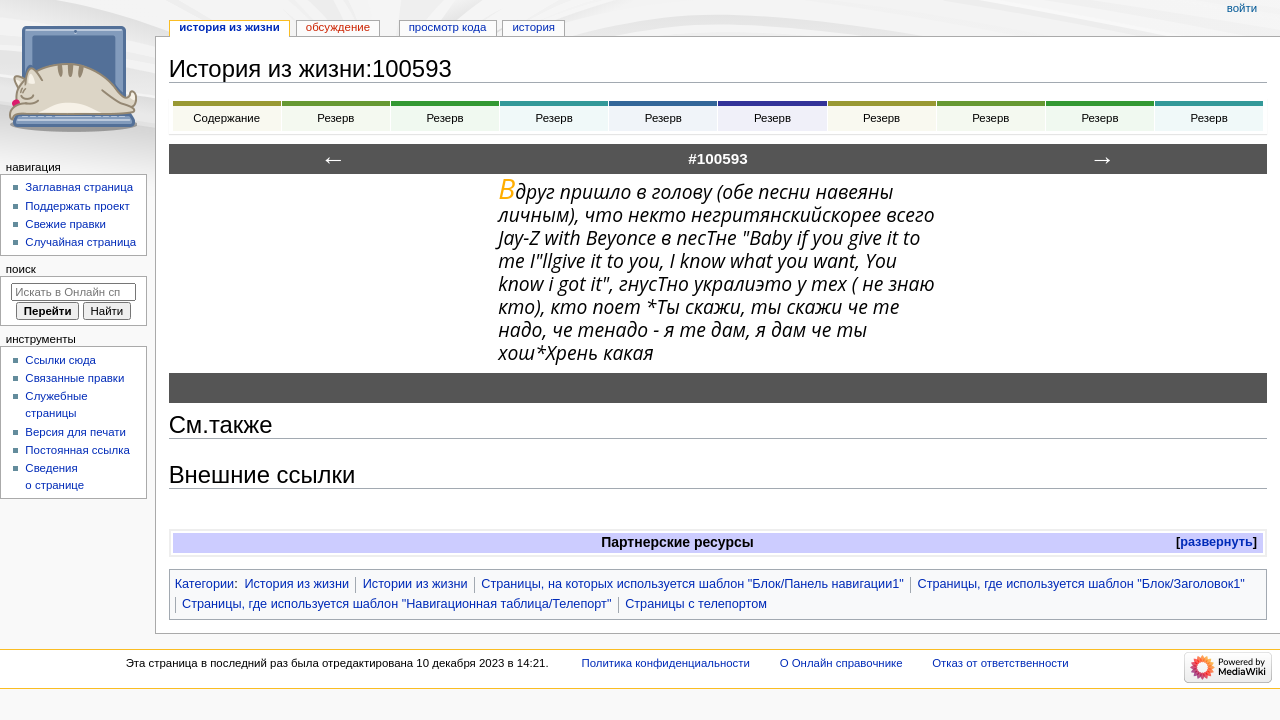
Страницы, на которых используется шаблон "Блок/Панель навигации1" (692, 584)
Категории (205, 584)
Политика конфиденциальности (665, 663)
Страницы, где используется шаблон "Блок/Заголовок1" (1081, 584)
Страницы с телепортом (696, 604)
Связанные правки (74, 378)
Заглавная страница (79, 187)
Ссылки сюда (60, 360)
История (533, 27)
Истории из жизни (415, 584)
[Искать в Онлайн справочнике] (73, 292)
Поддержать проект (77, 206)
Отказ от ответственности (1000, 663)
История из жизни (296, 584)
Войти (1242, 8)
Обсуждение (338, 27)
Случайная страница (80, 242)
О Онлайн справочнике (841, 663)
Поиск (21, 269)
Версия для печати (75, 432)
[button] (1216, 542)
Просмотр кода (448, 27)
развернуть (1216, 542)
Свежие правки (65, 224)
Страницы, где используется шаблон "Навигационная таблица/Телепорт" (396, 604)
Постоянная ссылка (77, 450)
